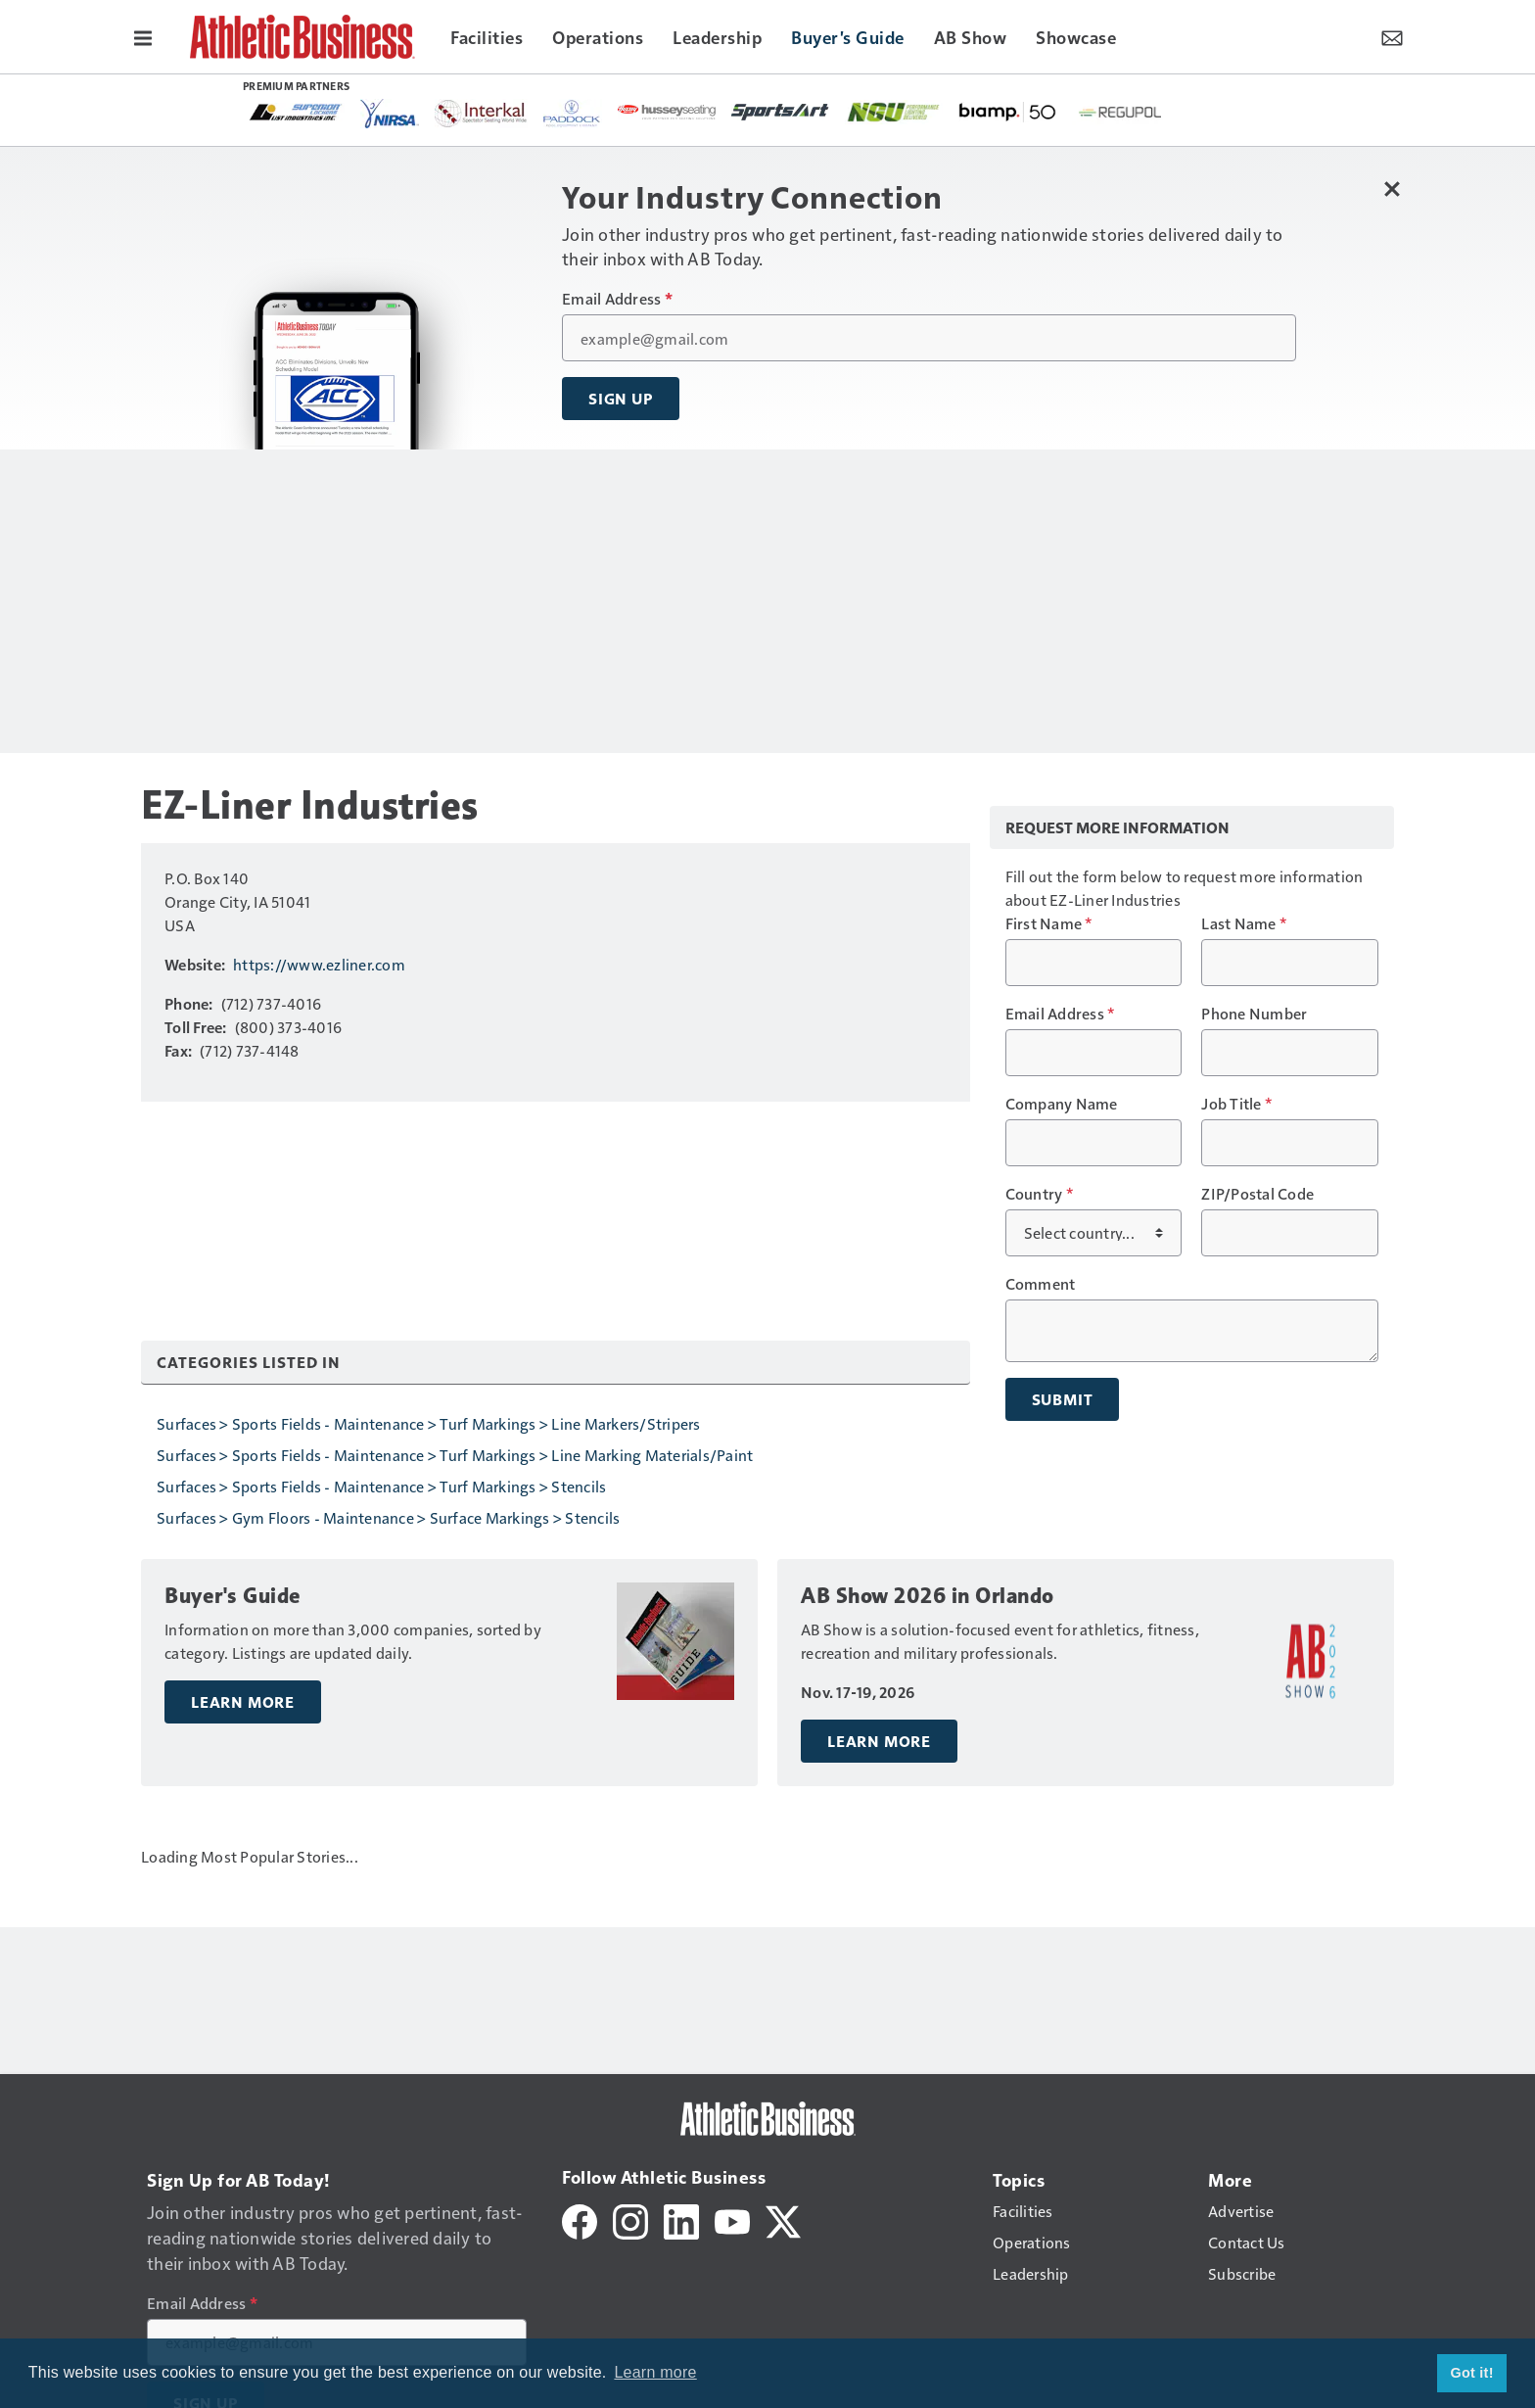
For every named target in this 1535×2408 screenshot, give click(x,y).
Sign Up (620, 398)
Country (1039, 1194)
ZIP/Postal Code (1257, 1194)
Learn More (243, 1702)
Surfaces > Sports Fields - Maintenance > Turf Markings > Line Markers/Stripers (429, 1423)
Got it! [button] (1472, 2373)
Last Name (1243, 923)
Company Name (1061, 1103)
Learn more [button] (655, 2372)
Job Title (1236, 1103)
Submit (1062, 1399)
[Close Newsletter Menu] (1391, 188)
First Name (1049, 923)
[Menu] (143, 36)
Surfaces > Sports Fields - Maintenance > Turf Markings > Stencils (381, 1486)
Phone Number (1254, 1013)
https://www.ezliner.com (319, 964)
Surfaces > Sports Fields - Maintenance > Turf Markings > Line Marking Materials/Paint (455, 1454)
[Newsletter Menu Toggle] (1392, 36)
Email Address (617, 299)
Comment (1040, 1284)
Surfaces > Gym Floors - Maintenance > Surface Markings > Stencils (388, 1517)
